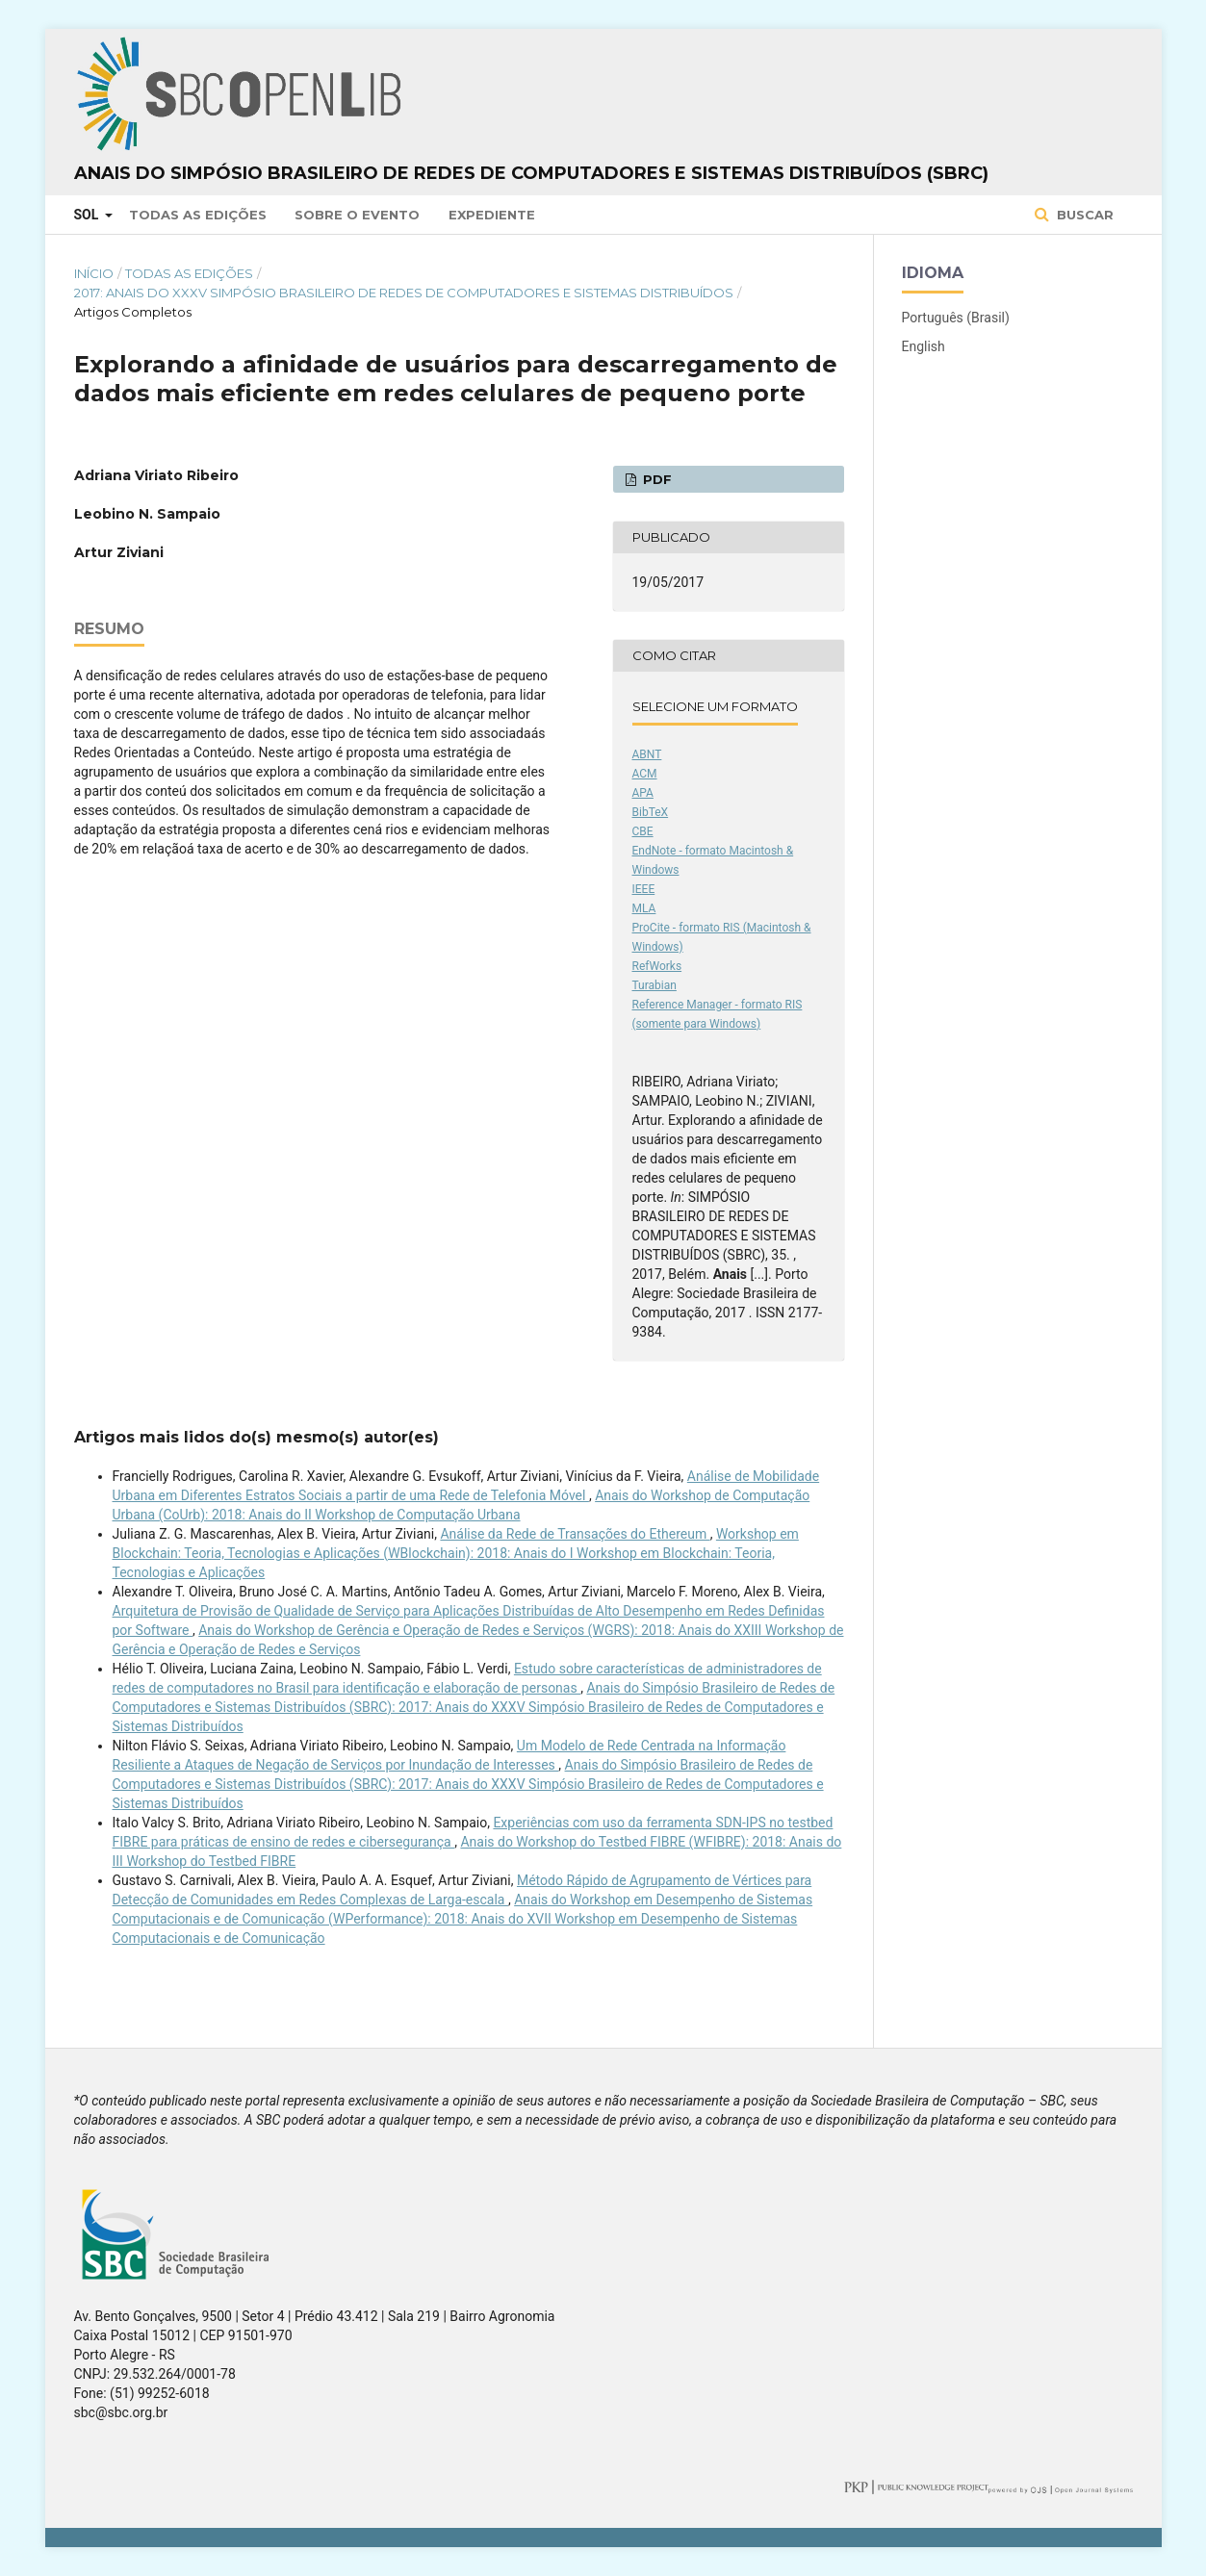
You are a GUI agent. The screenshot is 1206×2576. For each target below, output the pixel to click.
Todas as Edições (198, 214)
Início (94, 273)
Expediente (492, 214)
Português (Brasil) (956, 317)
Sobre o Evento (357, 214)
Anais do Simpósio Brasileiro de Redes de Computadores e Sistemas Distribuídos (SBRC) (531, 173)
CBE (643, 831)
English (923, 346)
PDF (655, 479)
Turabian (654, 985)
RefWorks (657, 966)
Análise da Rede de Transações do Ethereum (574, 1534)
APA (643, 793)
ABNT (647, 754)
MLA (644, 908)
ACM (644, 773)
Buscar (1083, 214)
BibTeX (650, 812)
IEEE (643, 889)
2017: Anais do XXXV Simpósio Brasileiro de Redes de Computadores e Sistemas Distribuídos (403, 292)
